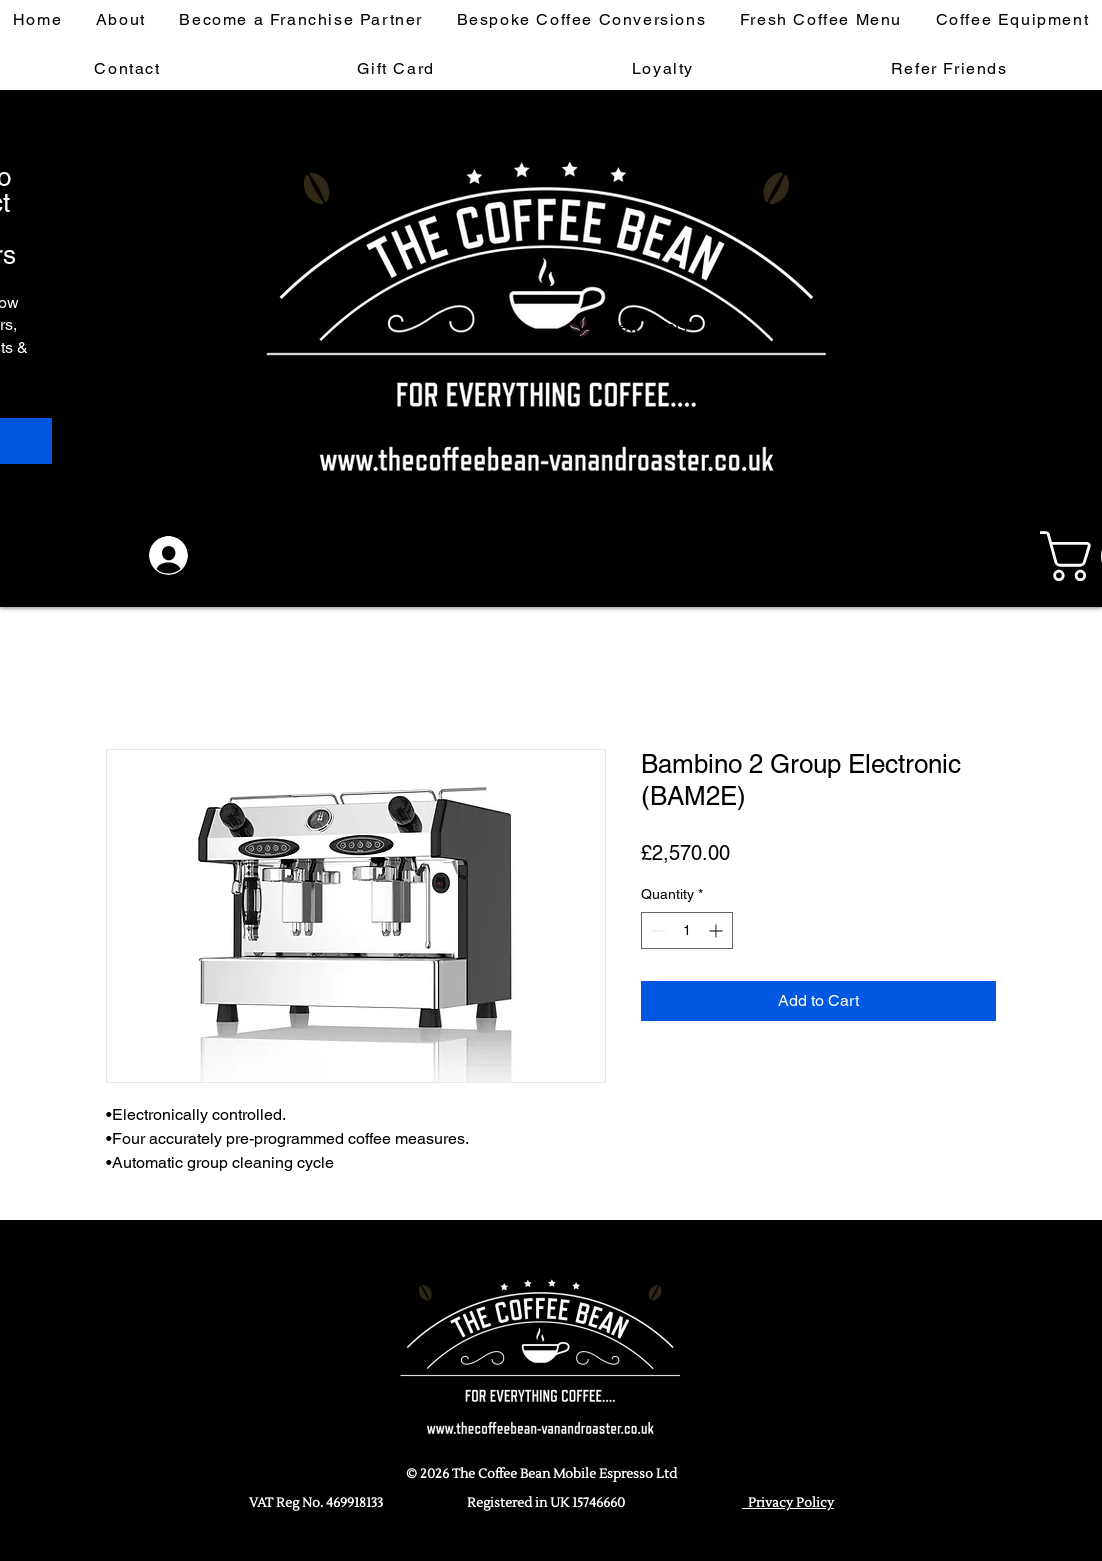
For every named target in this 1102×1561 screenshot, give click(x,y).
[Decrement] (656, 930)
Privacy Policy (788, 1503)
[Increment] (717, 930)
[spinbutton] (687, 930)
